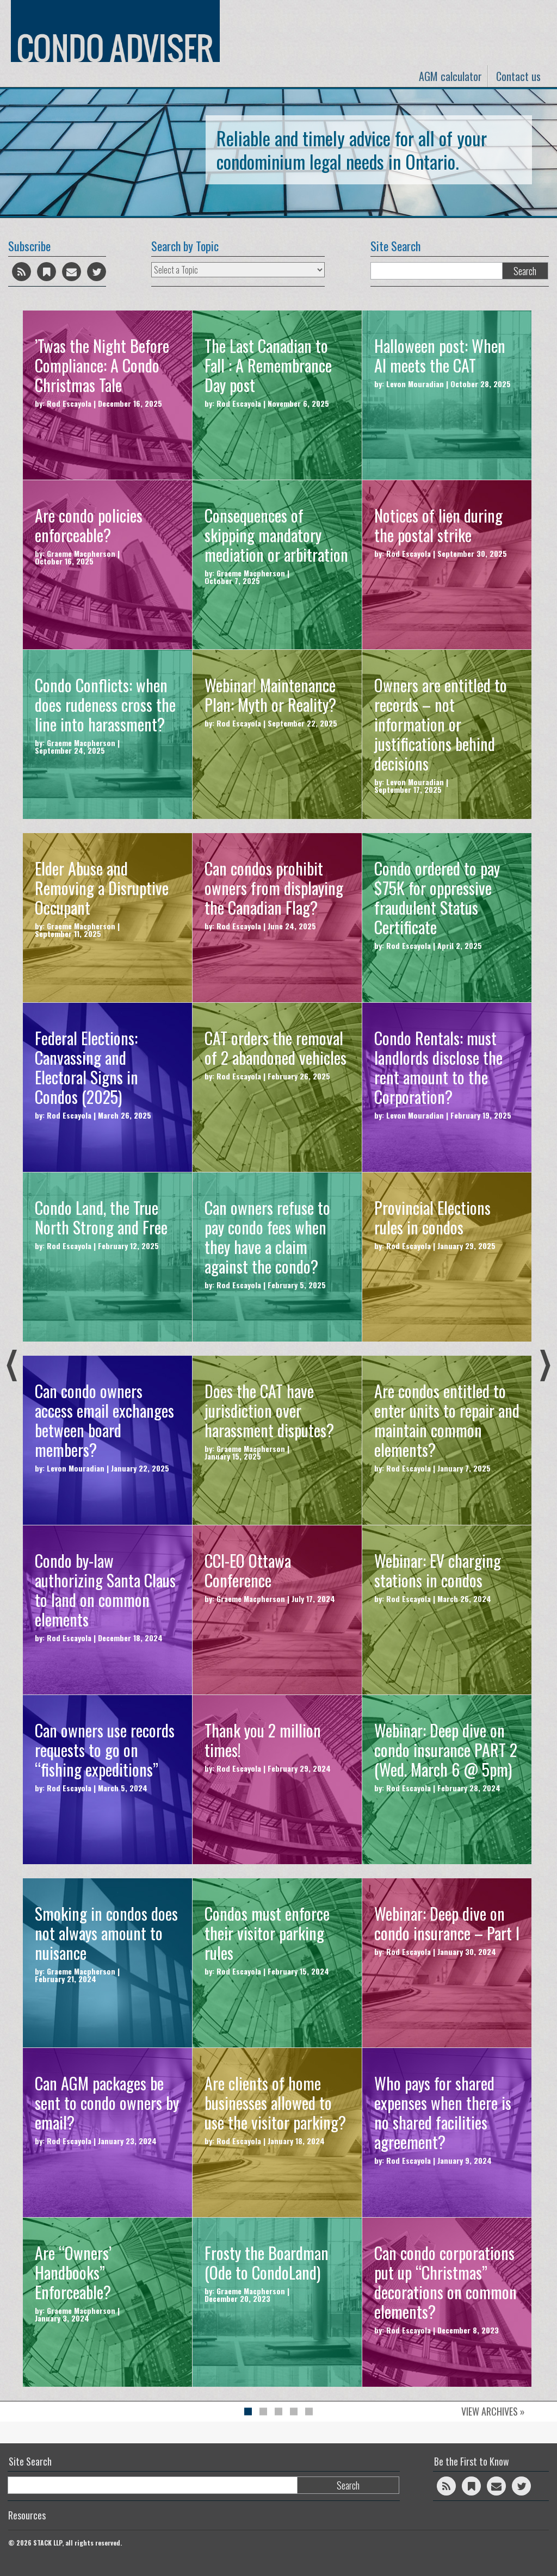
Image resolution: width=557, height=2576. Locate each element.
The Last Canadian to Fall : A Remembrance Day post (268, 365)
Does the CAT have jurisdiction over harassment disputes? (269, 1410)
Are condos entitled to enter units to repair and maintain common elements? (446, 1420)
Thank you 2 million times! (263, 1740)
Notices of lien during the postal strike (438, 525)
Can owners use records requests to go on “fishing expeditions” (105, 1750)
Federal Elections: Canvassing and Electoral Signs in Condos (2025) (86, 1067)
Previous (12, 1365)
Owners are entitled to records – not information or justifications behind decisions (440, 724)
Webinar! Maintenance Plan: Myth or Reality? (270, 695)
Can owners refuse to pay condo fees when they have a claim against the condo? (267, 1236)
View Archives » (493, 2411)
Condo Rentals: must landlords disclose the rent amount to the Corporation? (438, 1067)
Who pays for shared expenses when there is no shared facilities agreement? (442, 2112)
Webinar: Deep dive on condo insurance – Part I (446, 1923)
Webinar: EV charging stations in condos (437, 1570)
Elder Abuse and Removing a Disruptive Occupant (102, 888)
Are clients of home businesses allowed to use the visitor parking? (275, 2102)
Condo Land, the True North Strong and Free (101, 1217)
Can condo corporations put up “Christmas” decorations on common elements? (445, 2282)
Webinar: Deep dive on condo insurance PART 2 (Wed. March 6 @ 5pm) (445, 1750)
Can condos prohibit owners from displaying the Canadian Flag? (274, 888)
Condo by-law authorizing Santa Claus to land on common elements (105, 1589)
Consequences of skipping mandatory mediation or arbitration (276, 535)
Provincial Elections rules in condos (432, 1217)
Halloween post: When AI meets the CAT (439, 355)
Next (545, 1365)
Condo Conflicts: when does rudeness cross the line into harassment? (105, 704)
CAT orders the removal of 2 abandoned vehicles (275, 1048)
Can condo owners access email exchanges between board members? (104, 1420)
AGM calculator (450, 76)
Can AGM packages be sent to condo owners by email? (107, 2102)
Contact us (518, 76)
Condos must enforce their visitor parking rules (267, 1933)
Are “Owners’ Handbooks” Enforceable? (73, 2272)
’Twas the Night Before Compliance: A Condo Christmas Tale (102, 365)
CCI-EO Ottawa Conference (248, 1570)
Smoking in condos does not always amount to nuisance (106, 1933)
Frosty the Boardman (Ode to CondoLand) (267, 2262)
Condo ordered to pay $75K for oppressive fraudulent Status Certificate (437, 897)
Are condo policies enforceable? (89, 525)
